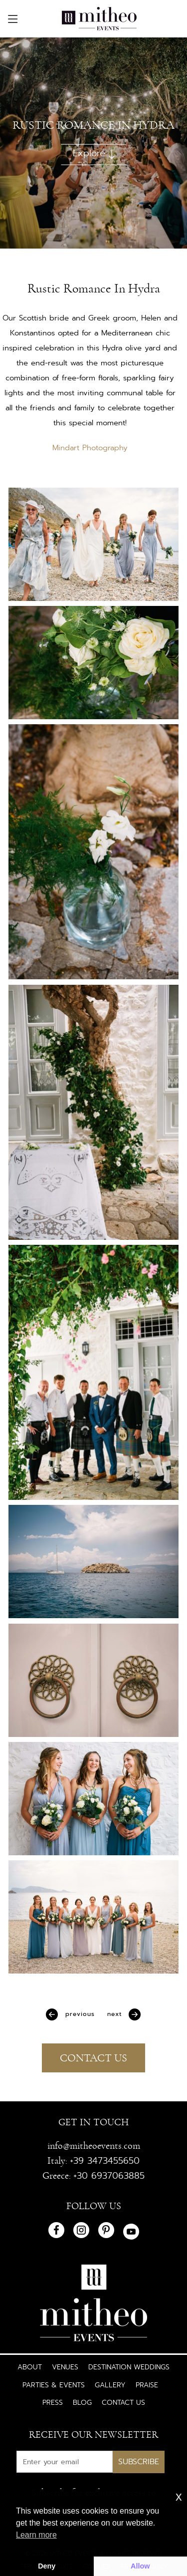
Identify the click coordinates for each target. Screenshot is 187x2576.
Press (52, 2402)
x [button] (179, 2496)
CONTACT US (93, 2057)
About (29, 2367)
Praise (147, 2385)
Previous (79, 2014)
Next (115, 2014)
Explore (94, 153)
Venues (65, 2367)
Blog (82, 2402)
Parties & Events (53, 2385)
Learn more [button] (36, 2535)
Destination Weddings (129, 2367)
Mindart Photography (90, 447)
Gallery (110, 2385)
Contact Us (123, 2402)
